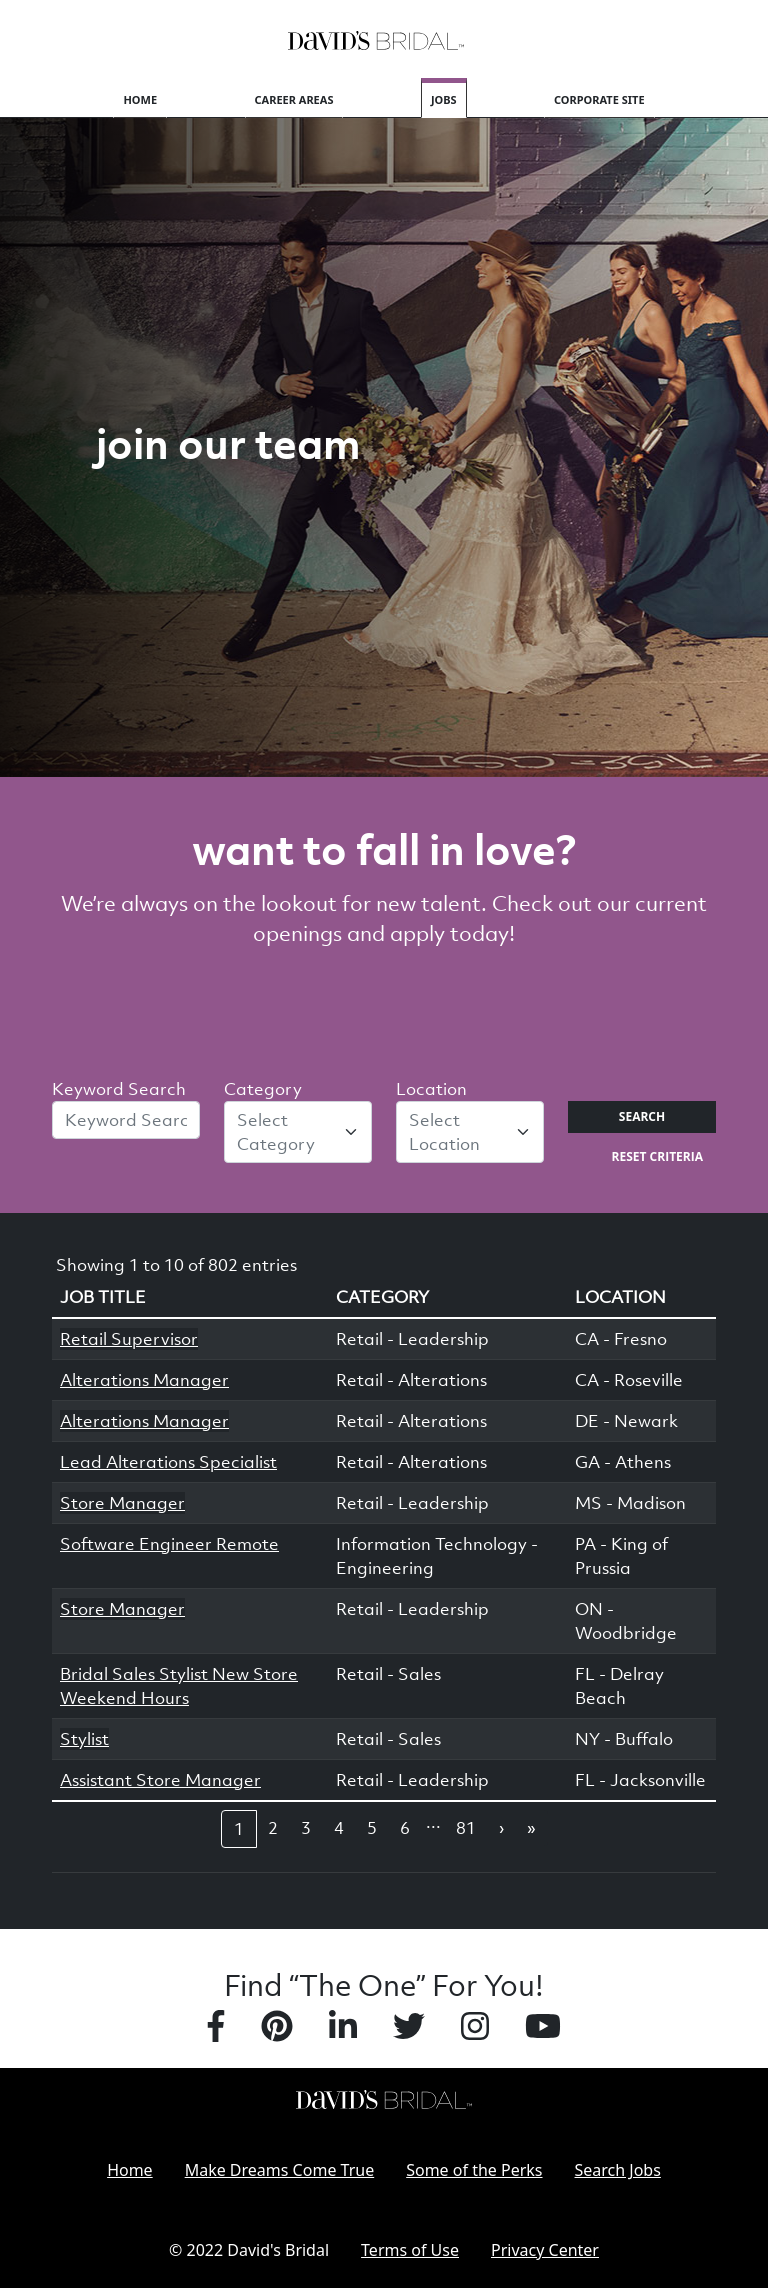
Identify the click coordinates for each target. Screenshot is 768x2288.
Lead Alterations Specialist (168, 1462)
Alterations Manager (144, 1380)
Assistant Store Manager (160, 1780)
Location (431, 1089)
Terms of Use (410, 2250)
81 (466, 1828)
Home (140, 99)
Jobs (444, 99)
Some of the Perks (474, 2170)
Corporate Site (599, 99)
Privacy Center (545, 2250)
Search (642, 1116)
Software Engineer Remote (169, 1544)
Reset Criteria (657, 1156)
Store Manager (122, 1503)
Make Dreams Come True (280, 2170)
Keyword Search (119, 1089)
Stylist (84, 1739)
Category (263, 1089)
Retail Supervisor (129, 1339)
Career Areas (294, 99)
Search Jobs (618, 2170)
